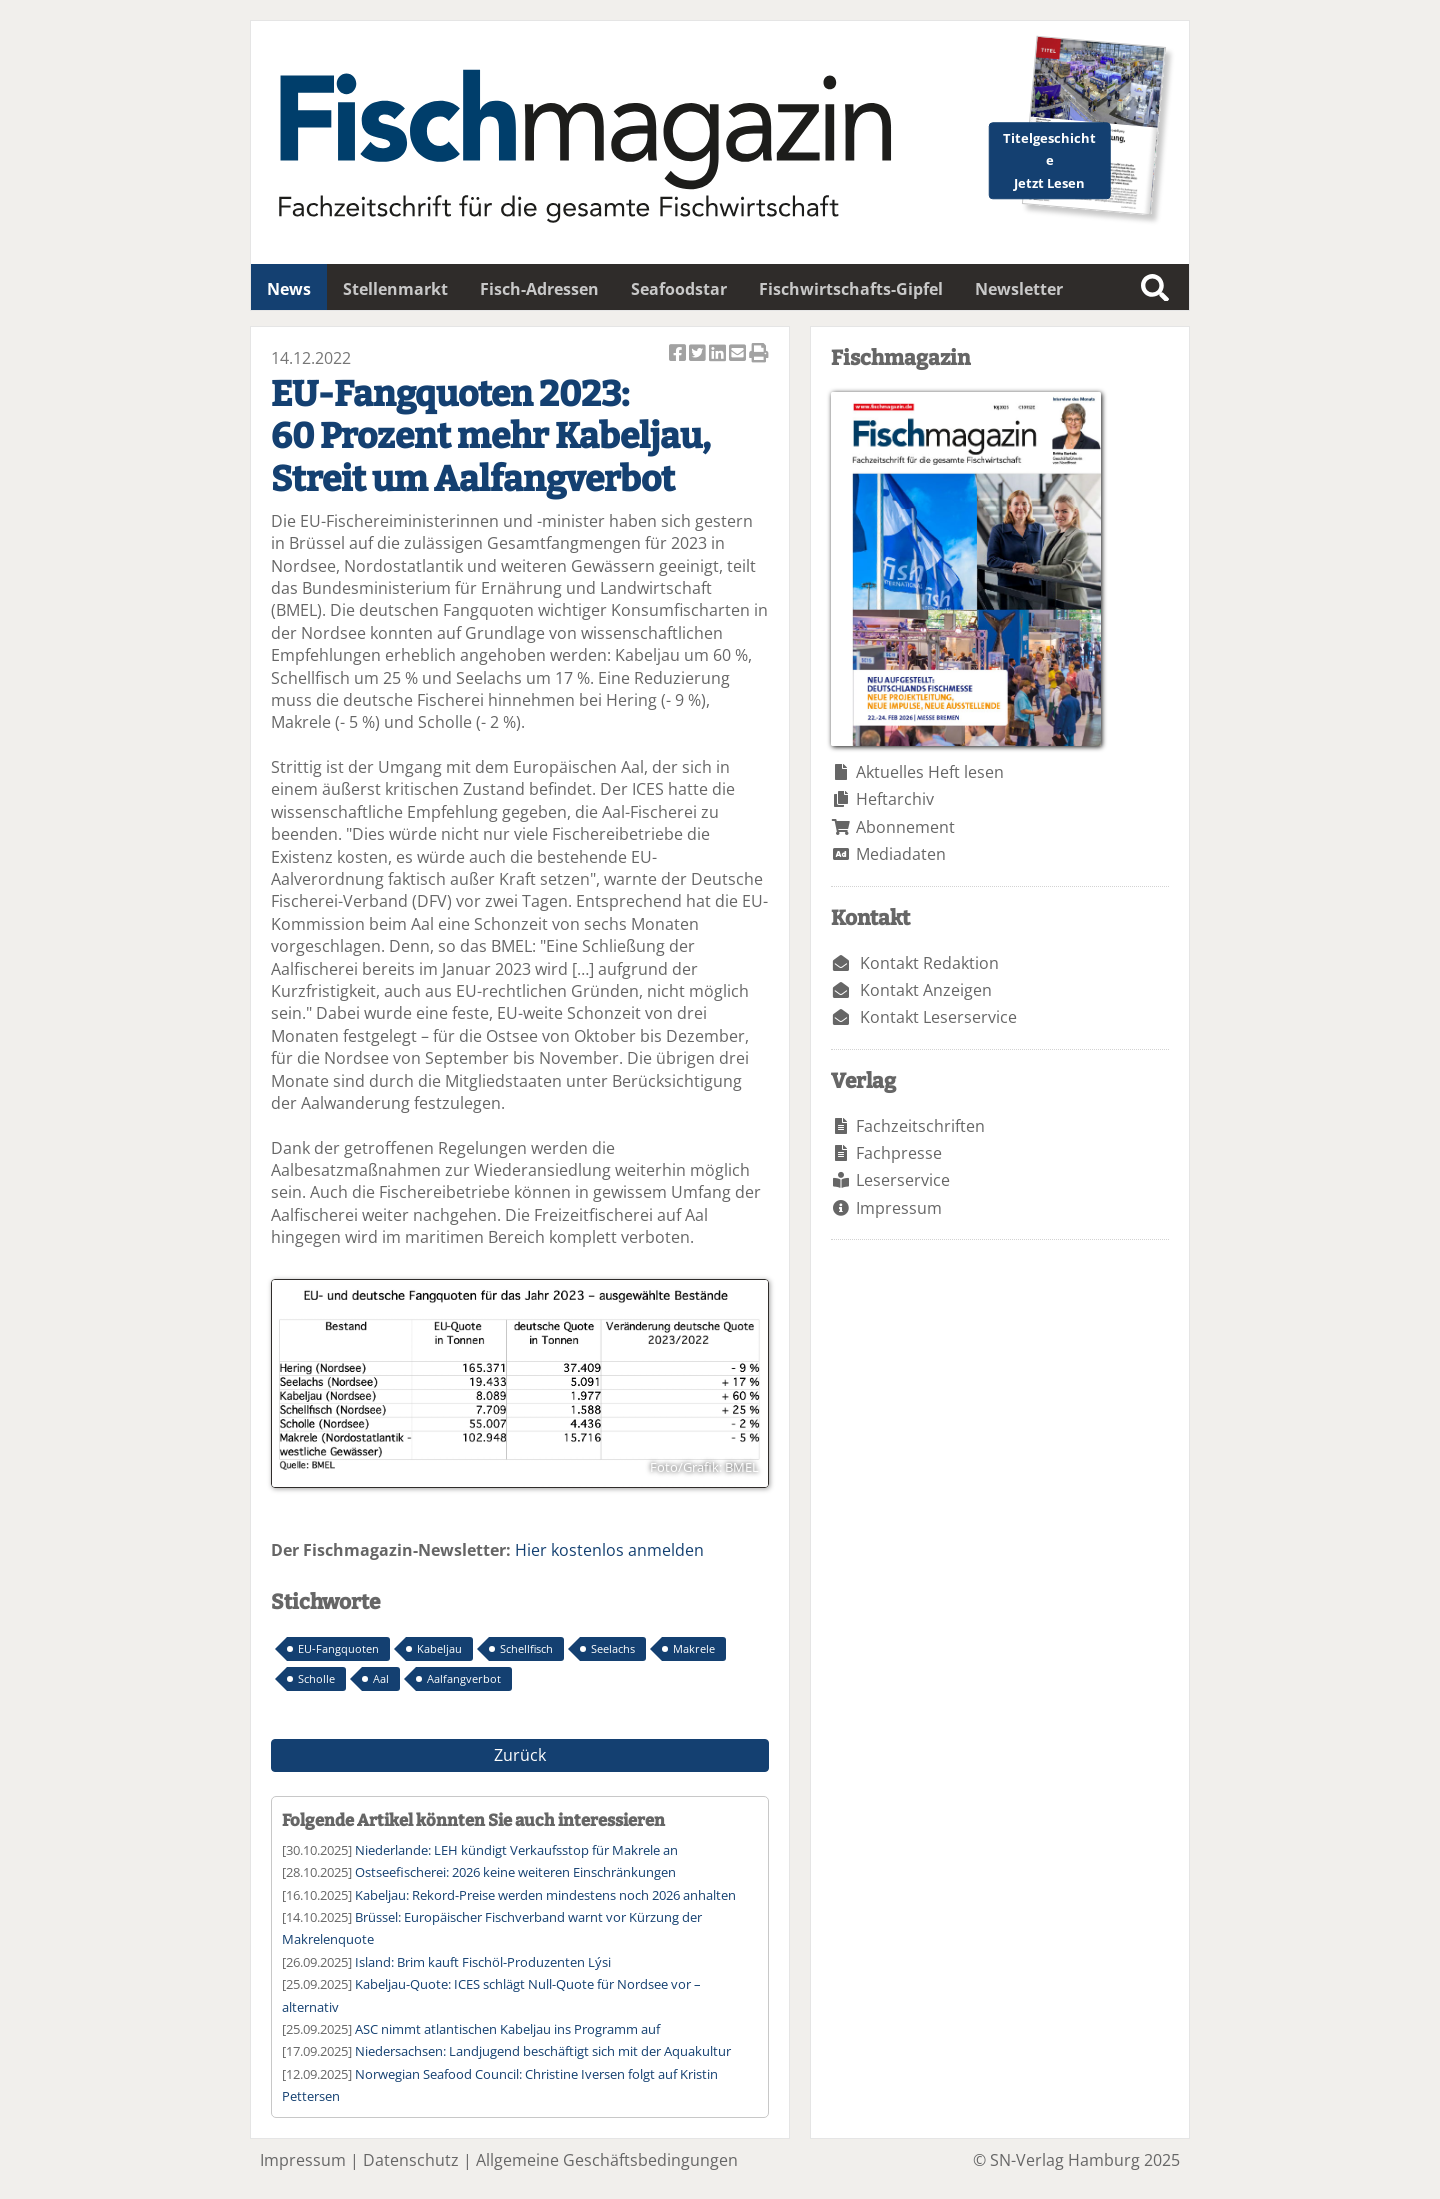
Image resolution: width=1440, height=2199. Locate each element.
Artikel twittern (699, 354)
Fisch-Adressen (539, 289)
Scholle (316, 1678)
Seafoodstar (679, 289)
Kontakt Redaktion (929, 963)
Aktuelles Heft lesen (930, 772)
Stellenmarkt (395, 289)
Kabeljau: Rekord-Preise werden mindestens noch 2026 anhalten (545, 1895)
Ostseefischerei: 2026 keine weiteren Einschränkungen (515, 1872)
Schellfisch (526, 1648)
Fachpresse (899, 1153)
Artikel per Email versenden (739, 354)
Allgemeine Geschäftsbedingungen (607, 2160)
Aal (381, 1678)
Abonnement (905, 827)
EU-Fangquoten (338, 1648)
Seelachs (613, 1648)
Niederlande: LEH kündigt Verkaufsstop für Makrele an (516, 1850)
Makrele (694, 1648)
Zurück (520, 1755)
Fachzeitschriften (920, 1126)
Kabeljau (439, 1648)
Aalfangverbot (464, 1678)
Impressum (899, 1208)
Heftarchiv (895, 799)
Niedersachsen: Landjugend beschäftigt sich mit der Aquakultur (543, 2051)
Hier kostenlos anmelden (609, 1550)
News (289, 289)
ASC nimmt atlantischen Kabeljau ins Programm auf (507, 2029)
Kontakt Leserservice (938, 1017)
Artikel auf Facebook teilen (679, 354)
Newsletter (1019, 289)
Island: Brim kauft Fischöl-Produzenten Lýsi (483, 1962)
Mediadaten (901, 854)
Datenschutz (411, 2160)
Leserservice (903, 1180)
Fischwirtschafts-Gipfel (851, 289)
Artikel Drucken (759, 354)
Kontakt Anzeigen (926, 990)
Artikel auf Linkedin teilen (719, 354)
